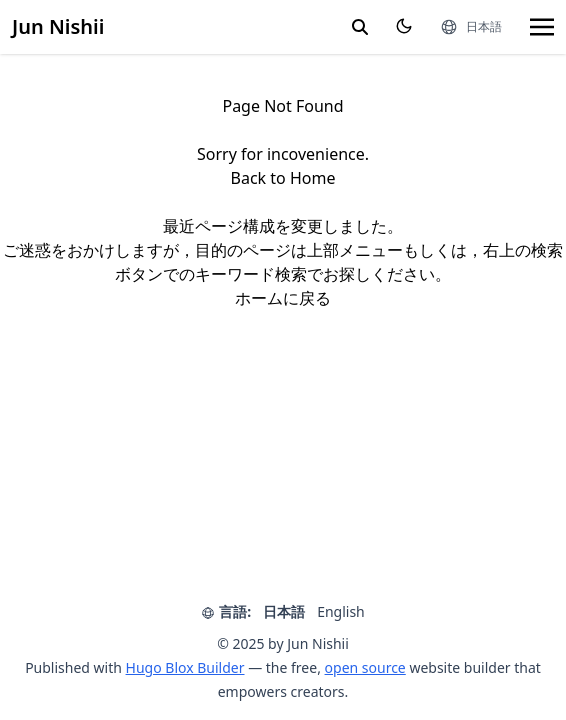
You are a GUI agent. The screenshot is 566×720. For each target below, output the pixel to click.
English (341, 611)
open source (365, 667)
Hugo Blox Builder (185, 667)
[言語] (471, 27)
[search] (360, 27)
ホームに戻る (283, 298)
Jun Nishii (58, 26)
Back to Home (283, 178)
